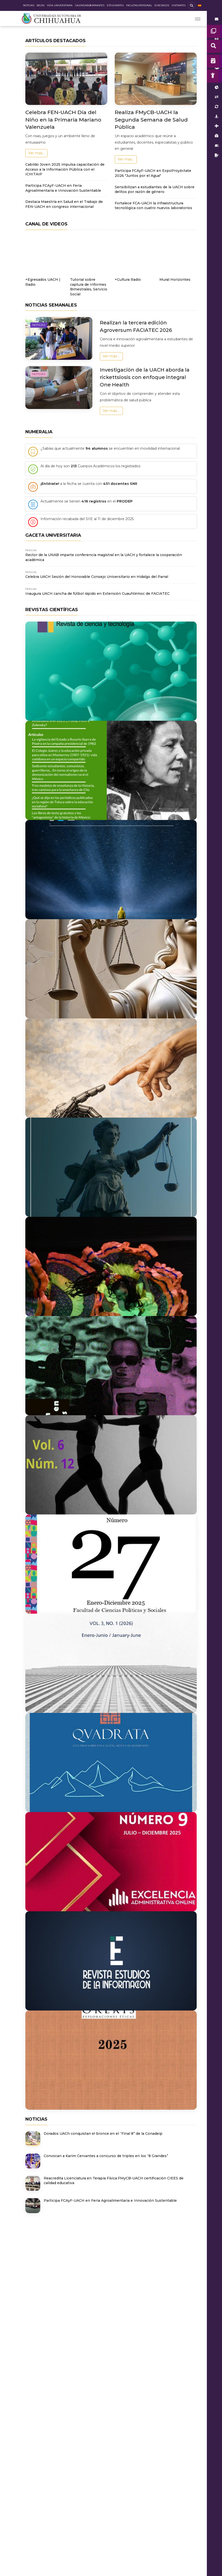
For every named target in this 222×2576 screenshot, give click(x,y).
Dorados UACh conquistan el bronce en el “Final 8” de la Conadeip (103, 2133)
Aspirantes (97, 5)
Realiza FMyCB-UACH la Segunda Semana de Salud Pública (151, 119)
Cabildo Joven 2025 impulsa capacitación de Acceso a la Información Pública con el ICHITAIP (65, 169)
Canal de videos (46, 223)
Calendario (83, 5)
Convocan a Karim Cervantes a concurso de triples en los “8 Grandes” (106, 2155)
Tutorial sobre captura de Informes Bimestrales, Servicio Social (88, 286)
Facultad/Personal (139, 5)
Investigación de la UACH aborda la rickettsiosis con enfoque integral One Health (147, 377)
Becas (40, 5)
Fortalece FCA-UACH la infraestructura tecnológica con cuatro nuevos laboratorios (153, 205)
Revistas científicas (51, 609)
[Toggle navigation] (197, 18)
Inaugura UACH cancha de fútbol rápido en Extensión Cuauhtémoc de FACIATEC (97, 593)
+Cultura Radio (128, 279)
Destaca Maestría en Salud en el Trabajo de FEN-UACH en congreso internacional (64, 204)
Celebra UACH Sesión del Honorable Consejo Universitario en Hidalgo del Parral (96, 576)
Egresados (161, 5)
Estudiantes (115, 5)
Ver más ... (111, 356)
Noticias (28, 5)
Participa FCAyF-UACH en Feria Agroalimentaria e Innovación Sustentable (63, 188)
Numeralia (38, 431)
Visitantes (178, 5)
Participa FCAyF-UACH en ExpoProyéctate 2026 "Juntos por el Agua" (153, 173)
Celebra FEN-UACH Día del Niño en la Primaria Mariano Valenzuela (63, 119)
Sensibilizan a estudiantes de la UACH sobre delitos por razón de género (154, 189)
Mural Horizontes (174, 279)
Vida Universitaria (60, 5)
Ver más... (36, 153)
